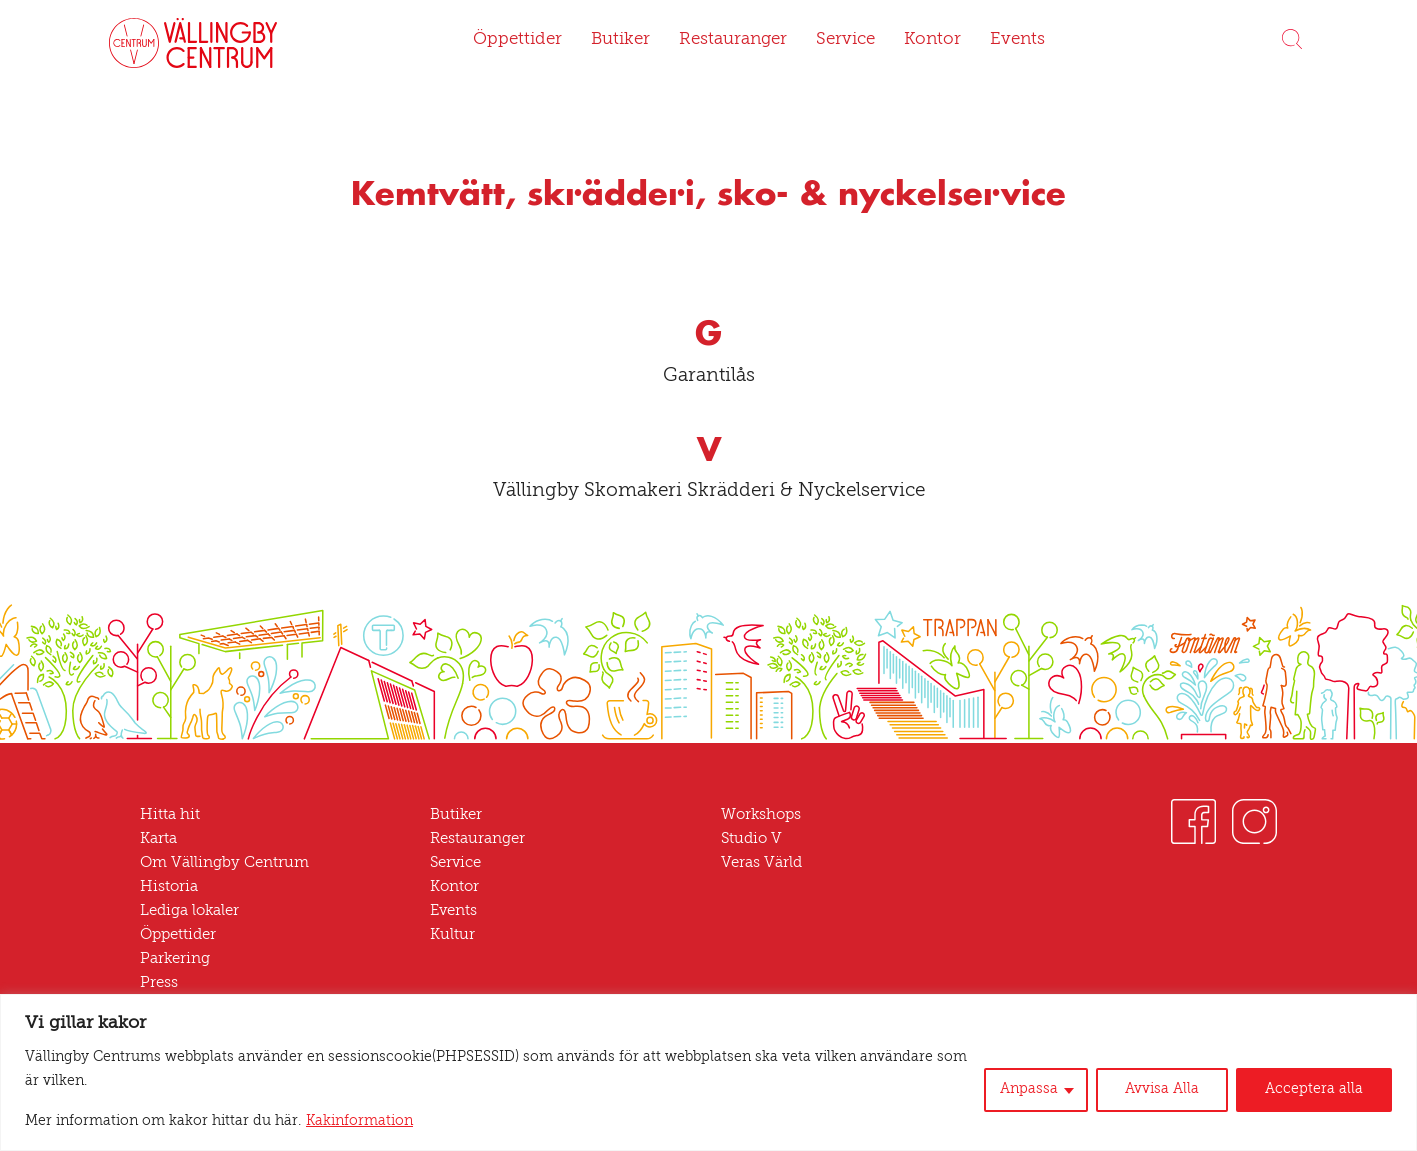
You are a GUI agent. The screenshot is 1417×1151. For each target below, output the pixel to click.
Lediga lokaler (188, 911)
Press (159, 983)
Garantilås (708, 376)
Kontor (924, 40)
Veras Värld (760, 863)
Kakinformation (316, 1122)
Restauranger (730, 40)
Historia (166, 887)
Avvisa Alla (1174, 1102)
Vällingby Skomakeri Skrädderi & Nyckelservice (708, 491)
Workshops (759, 815)
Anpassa (1046, 1102)
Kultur (450, 935)
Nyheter (167, 1007)
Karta (158, 839)
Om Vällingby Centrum (217, 863)
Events (1005, 40)
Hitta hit (166, 815)
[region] (708, 1084)
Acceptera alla (1318, 1102)
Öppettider (525, 40)
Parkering (173, 959)
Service (841, 40)
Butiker (622, 40)
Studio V (750, 839)
